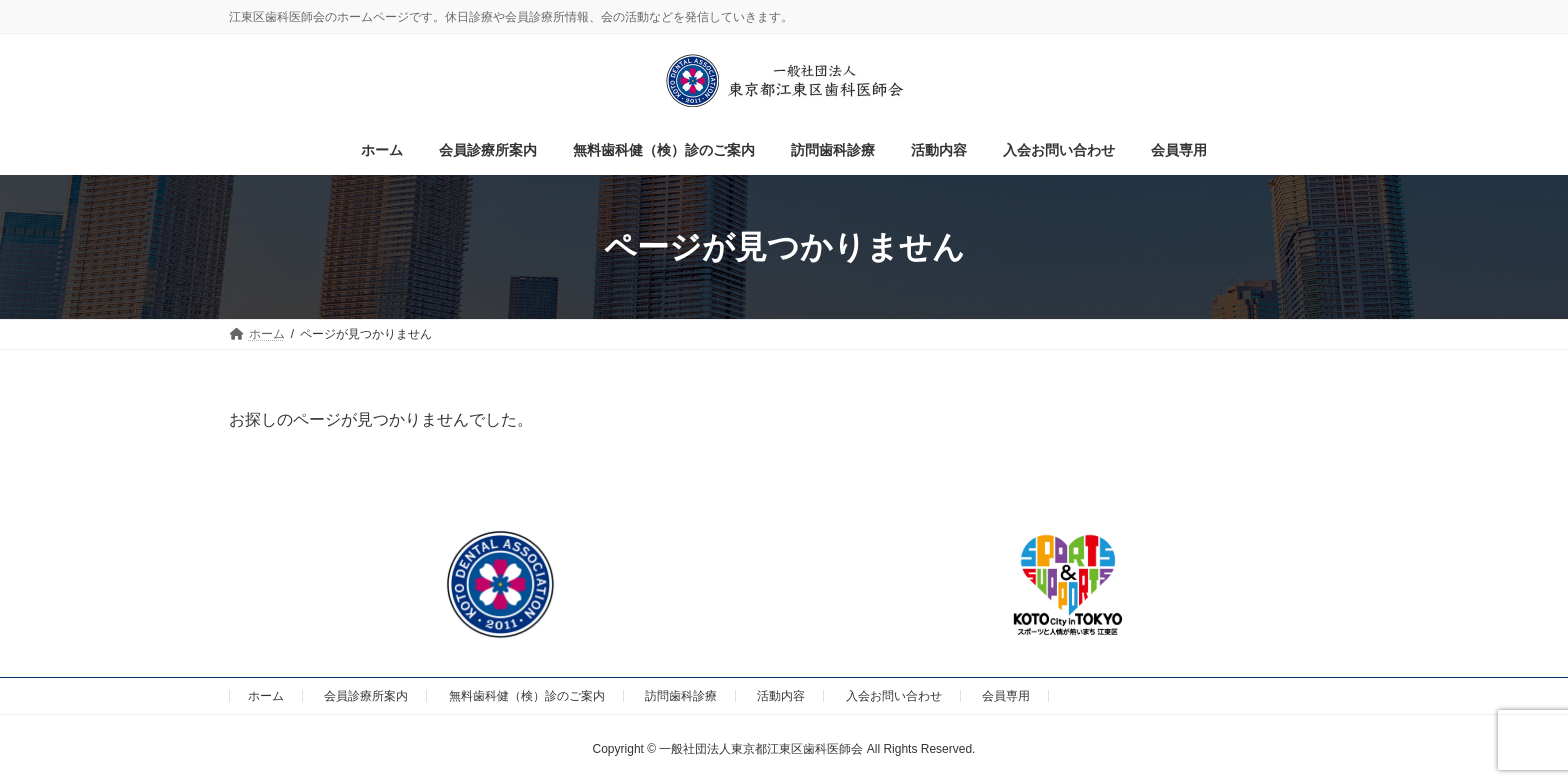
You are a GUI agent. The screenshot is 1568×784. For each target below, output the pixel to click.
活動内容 (781, 696)
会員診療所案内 (366, 696)
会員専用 (1006, 696)
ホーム (266, 696)
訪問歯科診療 (681, 696)
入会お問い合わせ (894, 696)
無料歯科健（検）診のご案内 (527, 696)
